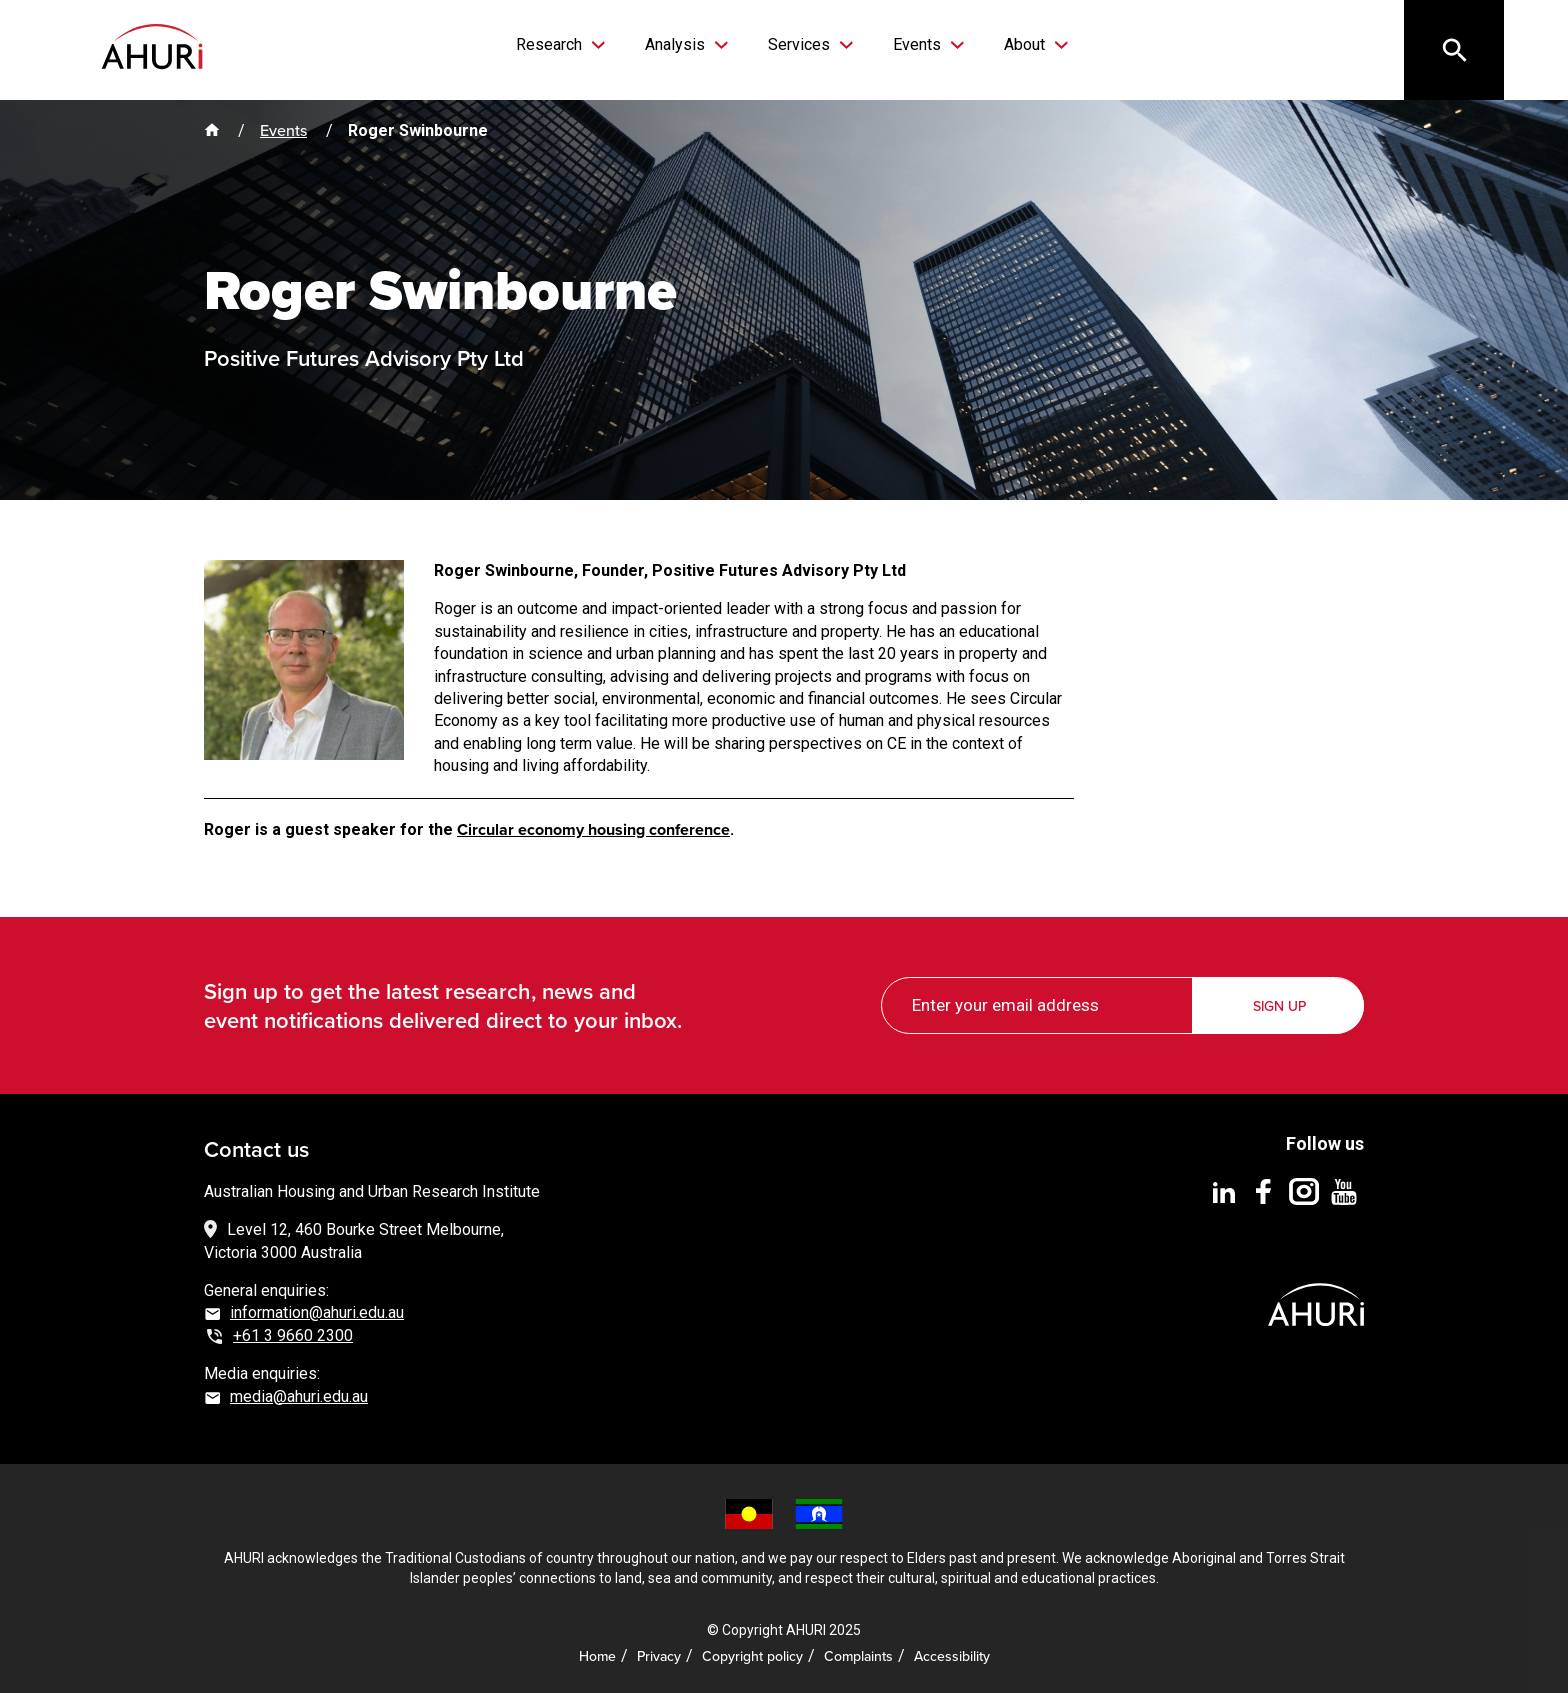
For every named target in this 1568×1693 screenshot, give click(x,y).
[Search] (1454, 50)
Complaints (858, 1656)
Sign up (1279, 1006)
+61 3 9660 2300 (293, 1335)
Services (801, 44)
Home (597, 1656)
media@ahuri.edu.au (299, 1396)
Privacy (659, 1656)
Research (551, 44)
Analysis (677, 44)
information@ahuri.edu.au (317, 1312)
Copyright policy (752, 1656)
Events (919, 44)
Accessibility (952, 1656)
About (1026, 44)
